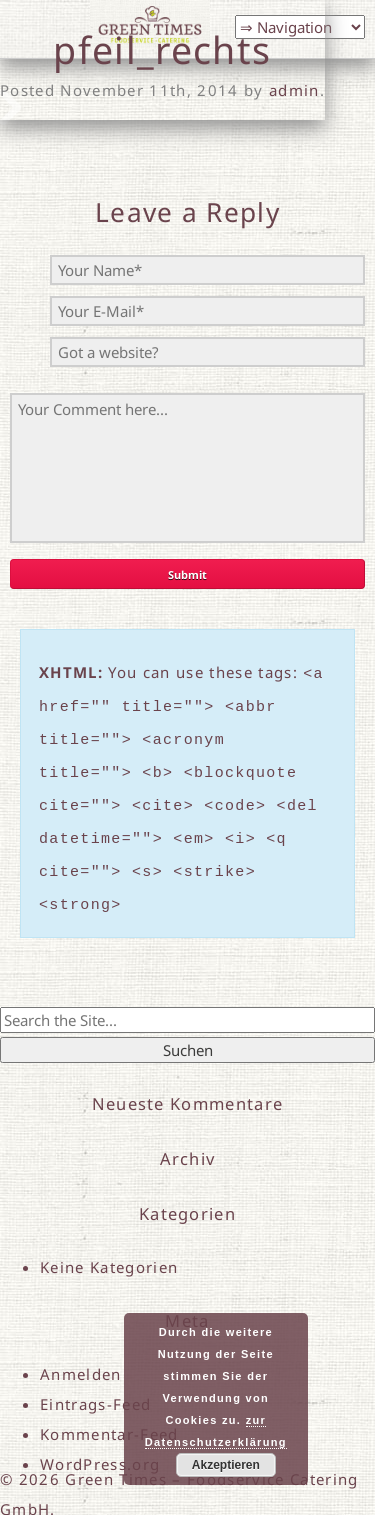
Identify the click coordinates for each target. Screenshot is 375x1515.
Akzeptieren (226, 1465)
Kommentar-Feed (109, 1410)
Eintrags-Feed (95, 1380)
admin (294, 90)
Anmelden (81, 1350)
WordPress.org (100, 1440)
